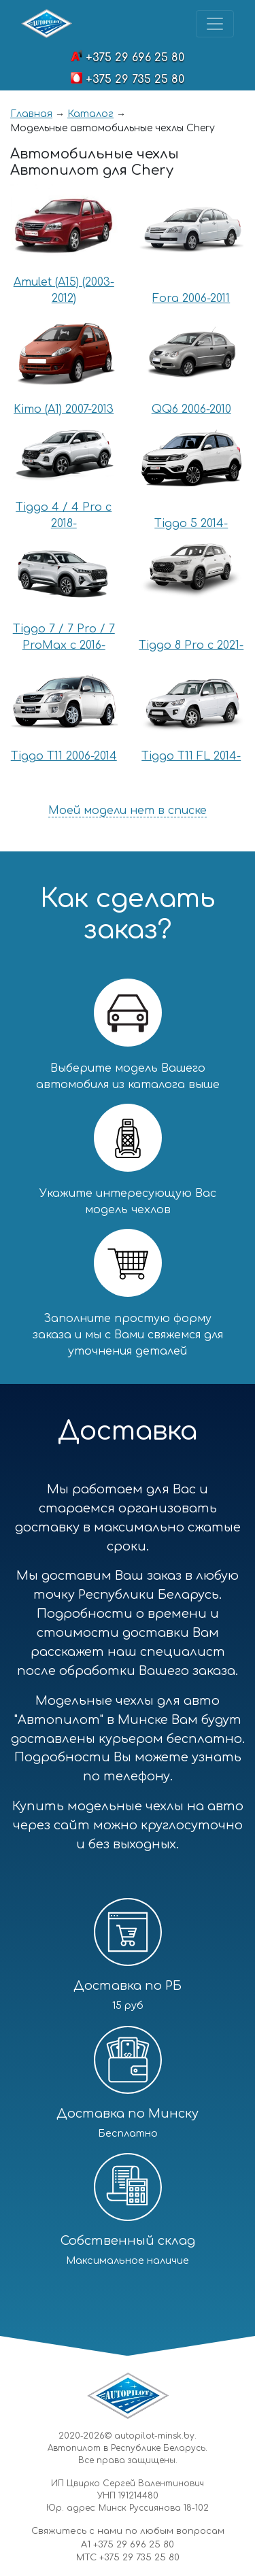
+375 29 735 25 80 (135, 79)
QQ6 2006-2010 (191, 409)
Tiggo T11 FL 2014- (191, 756)
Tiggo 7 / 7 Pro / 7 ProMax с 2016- (64, 637)
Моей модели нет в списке (127, 810)
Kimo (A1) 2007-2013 (64, 409)
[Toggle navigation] (215, 23)
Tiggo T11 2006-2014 (64, 756)
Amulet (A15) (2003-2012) (64, 290)
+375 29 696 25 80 (135, 58)
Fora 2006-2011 (191, 298)
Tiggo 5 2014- (191, 524)
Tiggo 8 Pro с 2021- (191, 645)
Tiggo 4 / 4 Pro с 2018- (64, 515)
